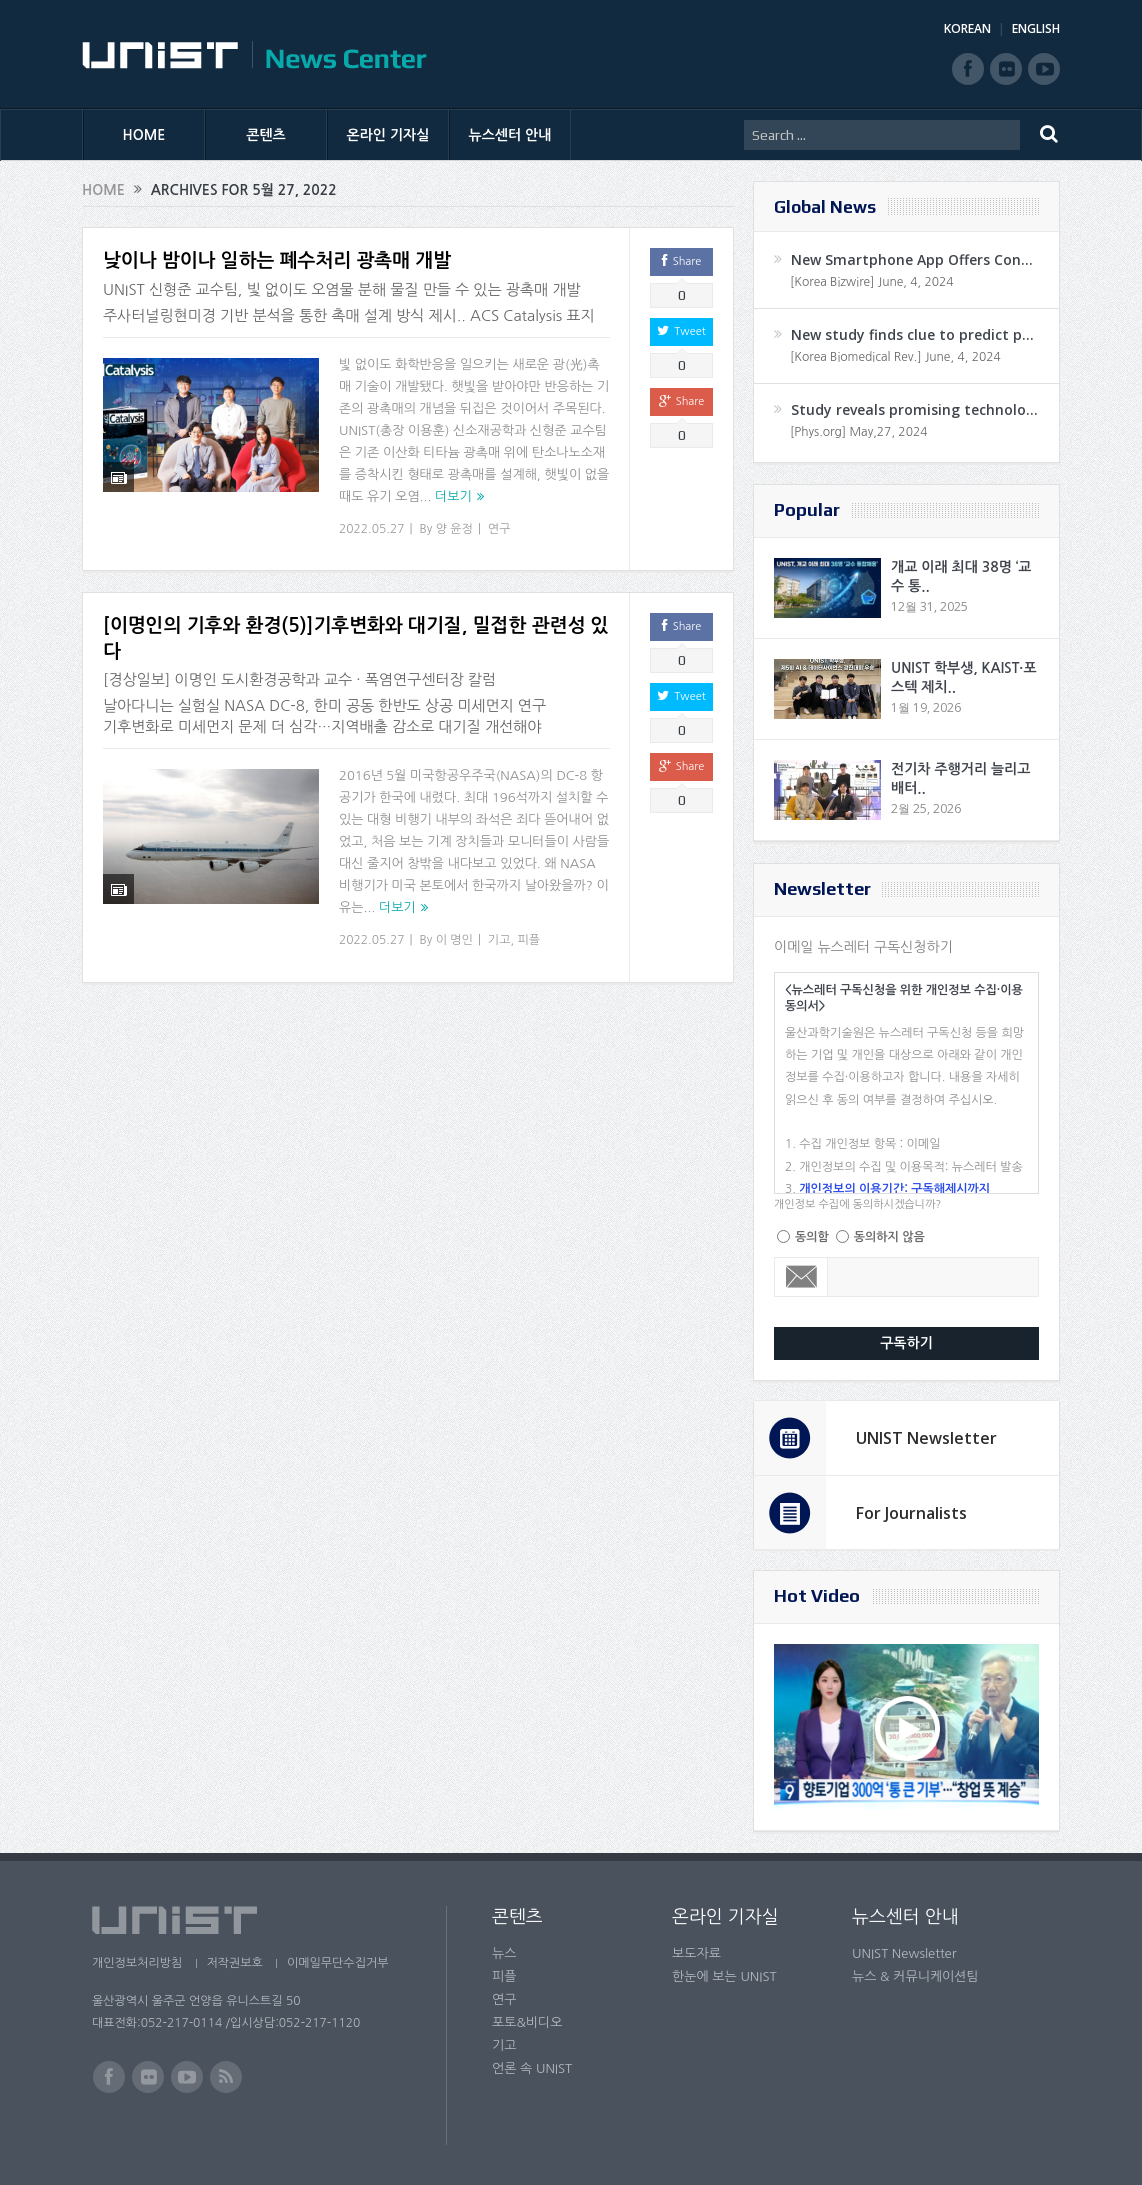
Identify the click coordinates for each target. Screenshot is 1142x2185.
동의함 (812, 1237)
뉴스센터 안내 (510, 135)
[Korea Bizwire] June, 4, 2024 (872, 282)
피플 (528, 940)
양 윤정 (454, 529)
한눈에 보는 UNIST (724, 1976)
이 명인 (454, 940)
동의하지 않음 (889, 1237)
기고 (499, 940)
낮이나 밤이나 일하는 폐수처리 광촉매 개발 (277, 260)
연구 (499, 529)
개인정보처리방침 (137, 1963)
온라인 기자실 (388, 135)
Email (801, 1277)
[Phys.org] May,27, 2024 (858, 432)
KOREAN (967, 28)
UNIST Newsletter (926, 1438)
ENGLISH (1036, 28)
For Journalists (911, 1513)
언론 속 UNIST (532, 2068)
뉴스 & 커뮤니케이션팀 (915, 1976)
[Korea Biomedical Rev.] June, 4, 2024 (895, 357)
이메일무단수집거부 (340, 1963)
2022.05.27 (371, 529)
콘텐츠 (265, 135)
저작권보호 (235, 1963)
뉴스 (504, 1953)
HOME (144, 135)
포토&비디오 (527, 2022)
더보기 (453, 496)
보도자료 (696, 1953)
